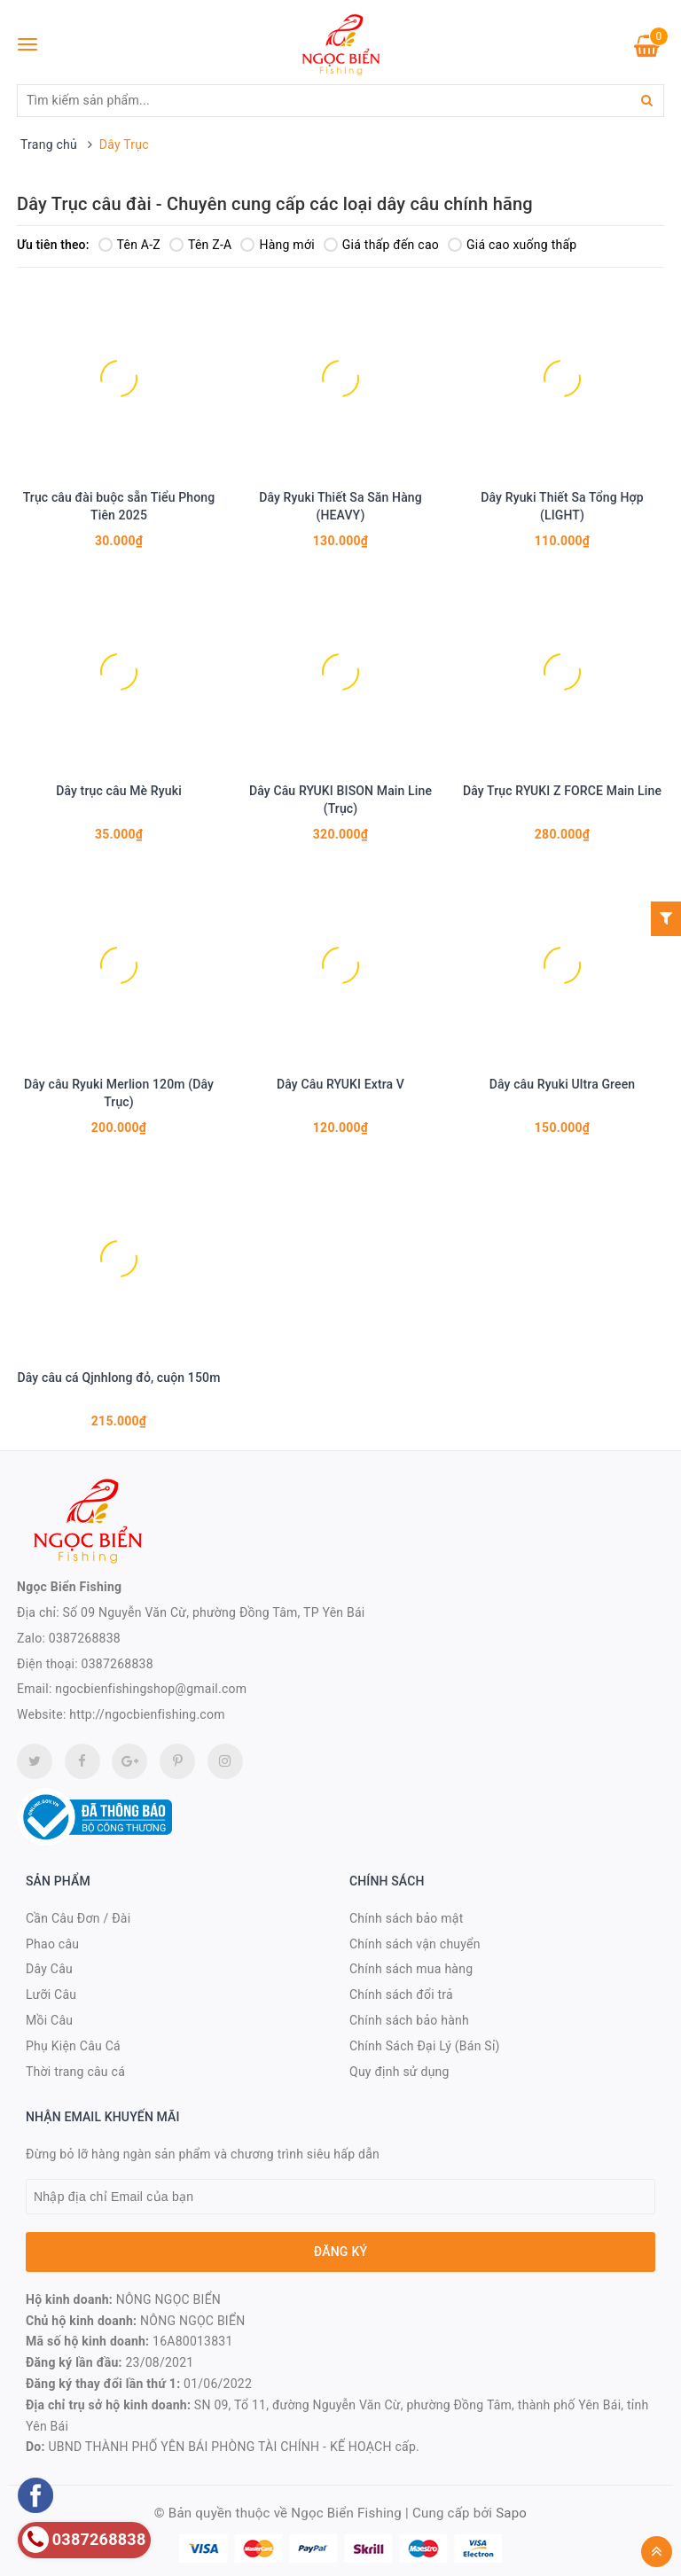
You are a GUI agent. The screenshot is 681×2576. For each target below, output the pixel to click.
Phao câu (52, 1944)
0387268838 (85, 1638)
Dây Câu (49, 1969)
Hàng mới (277, 245)
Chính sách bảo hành (409, 2020)
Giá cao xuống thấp (512, 245)
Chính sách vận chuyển (415, 1944)
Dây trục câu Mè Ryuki (119, 791)
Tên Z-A (200, 245)
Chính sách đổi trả (401, 1994)
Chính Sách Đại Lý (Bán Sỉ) (424, 2046)
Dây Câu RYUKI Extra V (340, 1084)
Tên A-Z (129, 245)
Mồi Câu (49, 2020)
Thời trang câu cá (75, 2072)
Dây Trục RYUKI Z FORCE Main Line (562, 791)
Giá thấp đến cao (381, 245)
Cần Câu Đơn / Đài (78, 1918)
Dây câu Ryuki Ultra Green (562, 1084)
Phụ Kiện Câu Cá (73, 2046)
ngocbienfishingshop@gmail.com (151, 1689)
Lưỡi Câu (51, 1994)
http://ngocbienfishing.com (146, 1714)
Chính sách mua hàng (411, 1969)
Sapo (511, 2513)
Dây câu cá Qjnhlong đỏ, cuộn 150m (119, 1377)
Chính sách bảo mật (406, 1918)
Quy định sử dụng (399, 2072)
